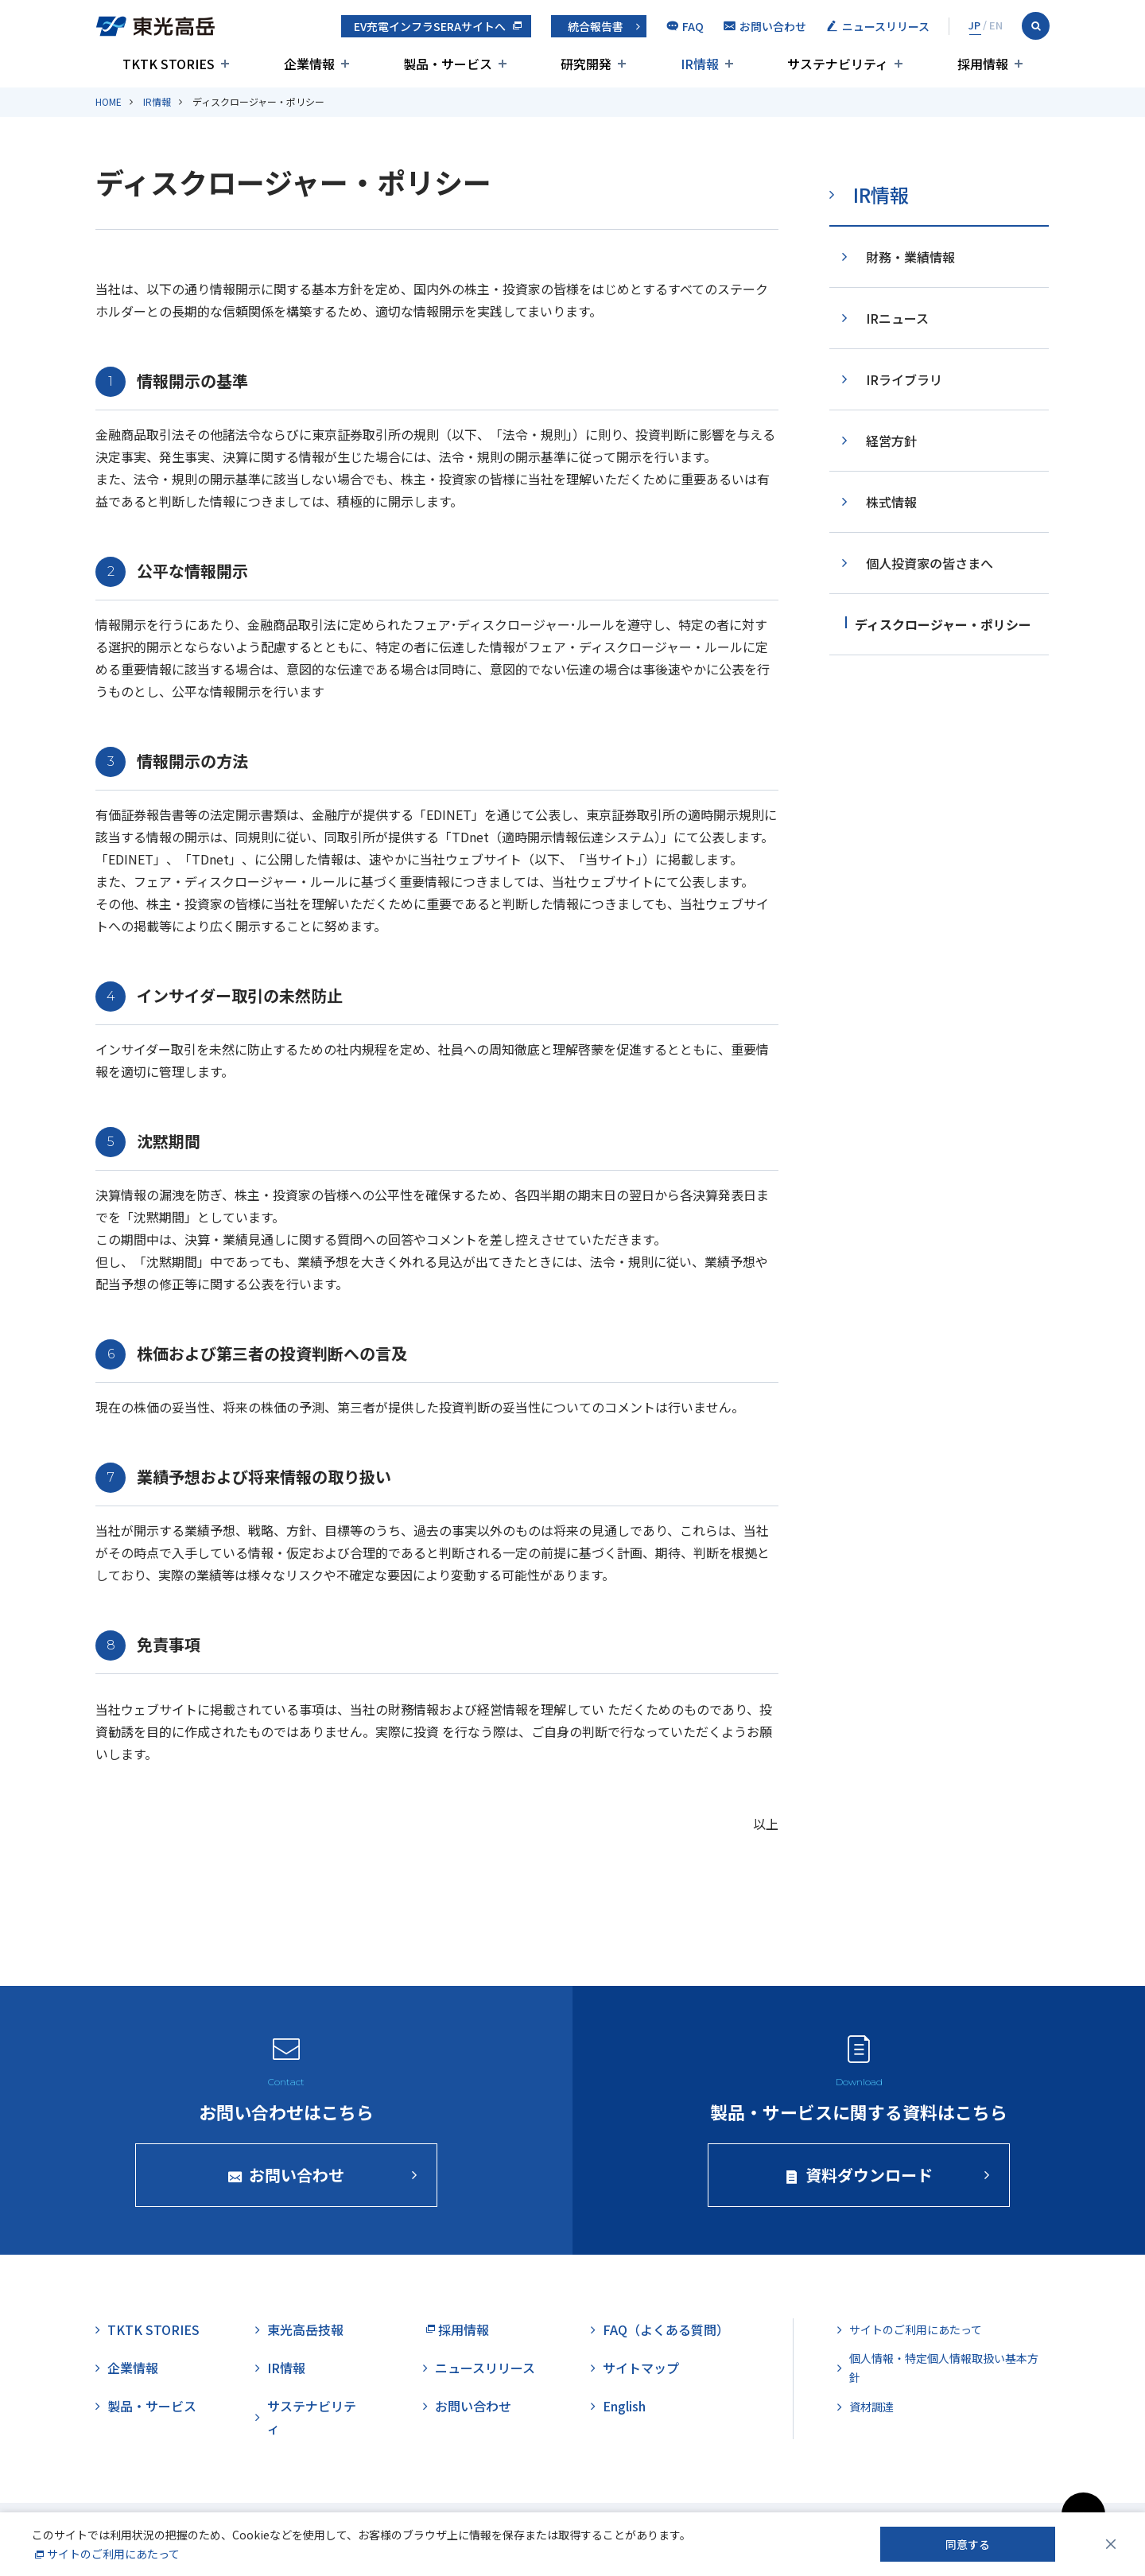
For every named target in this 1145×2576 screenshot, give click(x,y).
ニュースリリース (485, 2367)
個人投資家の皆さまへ (929, 563)
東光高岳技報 (305, 2329)
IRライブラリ (904, 379)
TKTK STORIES (153, 2329)
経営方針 (891, 440)
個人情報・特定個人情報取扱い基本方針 (943, 2368)
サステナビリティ (311, 2417)
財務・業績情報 (910, 256)
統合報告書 (595, 26)
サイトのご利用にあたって (915, 2329)
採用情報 (463, 2329)
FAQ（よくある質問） (666, 2329)
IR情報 (157, 101)
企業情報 (132, 2367)
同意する (967, 2544)
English (624, 2405)
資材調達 (871, 2407)
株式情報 (891, 501)
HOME (108, 101)
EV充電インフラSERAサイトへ (430, 26)
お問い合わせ (473, 2405)
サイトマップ (641, 2367)
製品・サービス (151, 2405)
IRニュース (897, 318)
